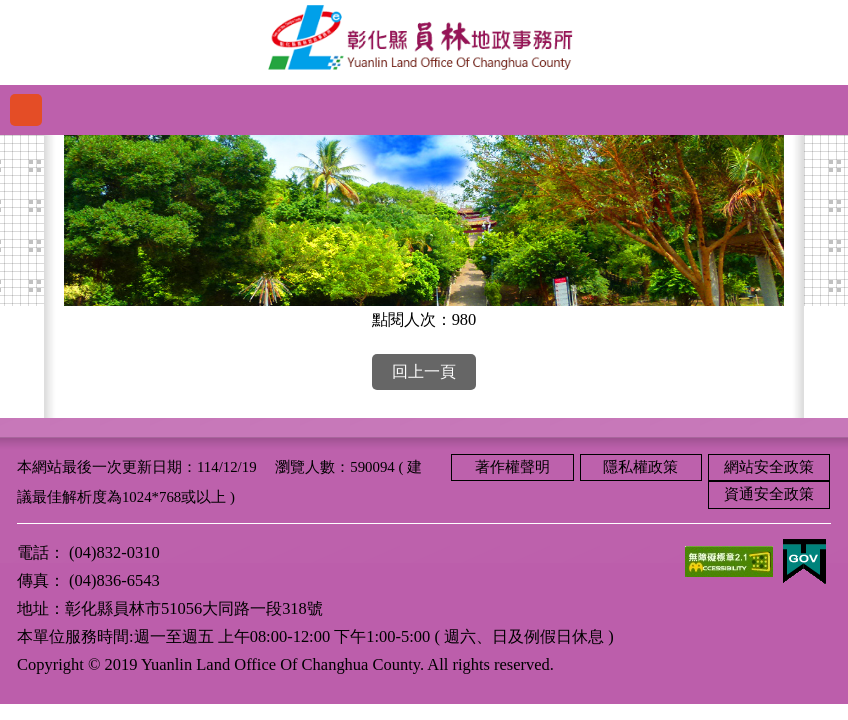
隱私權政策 (640, 467)
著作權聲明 (512, 467)
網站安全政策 (769, 467)
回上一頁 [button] (424, 371)
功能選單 (26, 110)
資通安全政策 (769, 494)
